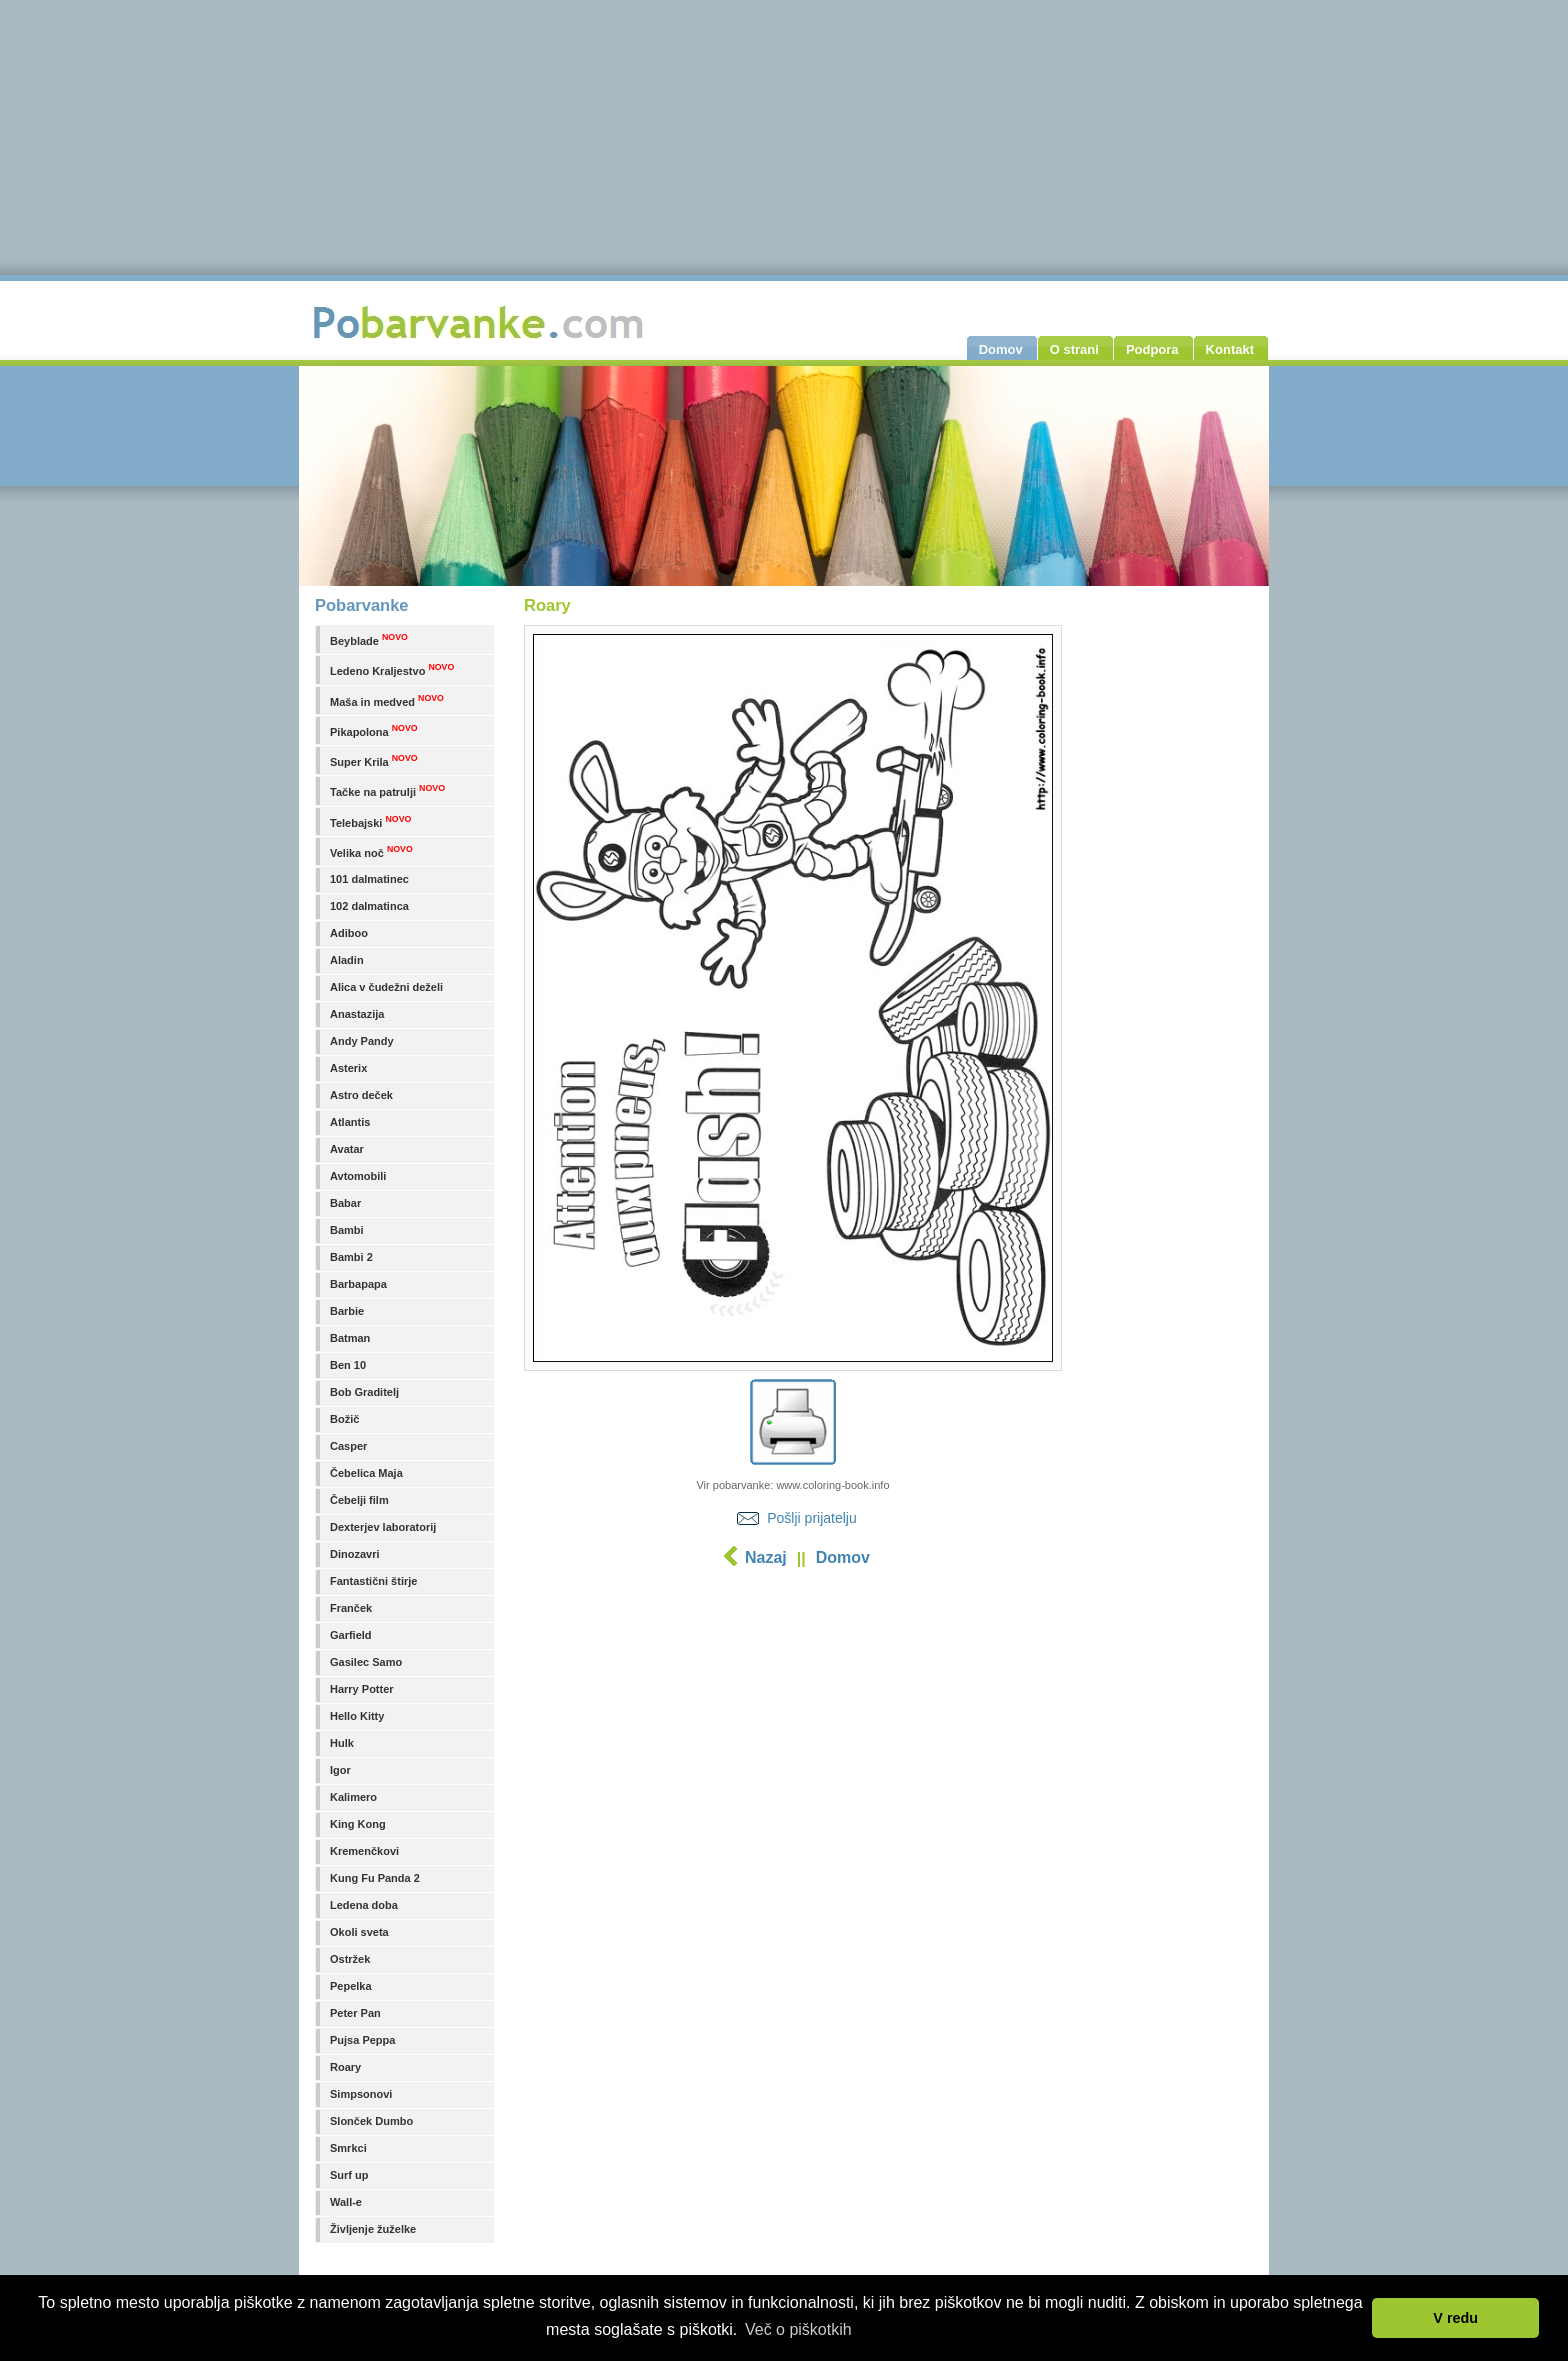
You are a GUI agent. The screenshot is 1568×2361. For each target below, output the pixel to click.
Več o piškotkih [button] (798, 2329)
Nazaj (766, 1557)
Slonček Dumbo (371, 2121)
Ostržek (350, 1959)
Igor (340, 1770)
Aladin (347, 960)
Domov (843, 1557)
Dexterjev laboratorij (383, 1527)
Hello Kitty (357, 1716)
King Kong (358, 1824)
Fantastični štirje (373, 1581)
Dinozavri (355, 1554)
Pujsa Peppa (362, 2040)
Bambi (347, 1230)
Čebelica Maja (366, 1473)
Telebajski (370, 821)
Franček (351, 1608)
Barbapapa (358, 1284)
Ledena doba (364, 1905)
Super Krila (374, 760)
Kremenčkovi (364, 1851)
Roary (345, 2067)
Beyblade (369, 639)
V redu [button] (1455, 2318)
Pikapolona (374, 730)
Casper (348, 1446)
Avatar (347, 1149)
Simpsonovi (361, 2094)
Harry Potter (362, 1689)
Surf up (349, 2175)
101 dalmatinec (369, 879)
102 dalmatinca (369, 906)
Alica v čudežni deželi (386, 987)
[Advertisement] (793, 1735)
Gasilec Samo (366, 1662)
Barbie (347, 1311)
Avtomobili (358, 1176)
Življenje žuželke (373, 2229)
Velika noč (371, 851)
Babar (345, 1203)
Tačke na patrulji (387, 790)
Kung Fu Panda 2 (375, 1878)
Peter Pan (355, 2013)
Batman (350, 1338)
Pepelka (351, 1986)
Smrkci (348, 2148)
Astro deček (361, 1095)
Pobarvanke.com (481, 322)
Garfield (351, 1635)
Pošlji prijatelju (811, 1518)
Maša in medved (387, 700)
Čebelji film (359, 1500)
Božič (344, 1419)
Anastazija (357, 1014)
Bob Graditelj (364, 1392)
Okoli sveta (359, 1932)
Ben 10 (348, 1365)
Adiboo (349, 933)
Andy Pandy (362, 1041)
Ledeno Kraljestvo (392, 669)
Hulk (342, 1743)
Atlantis (350, 1122)
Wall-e (346, 2202)
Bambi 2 (351, 1257)
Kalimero (353, 1797)
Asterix (348, 1068)
